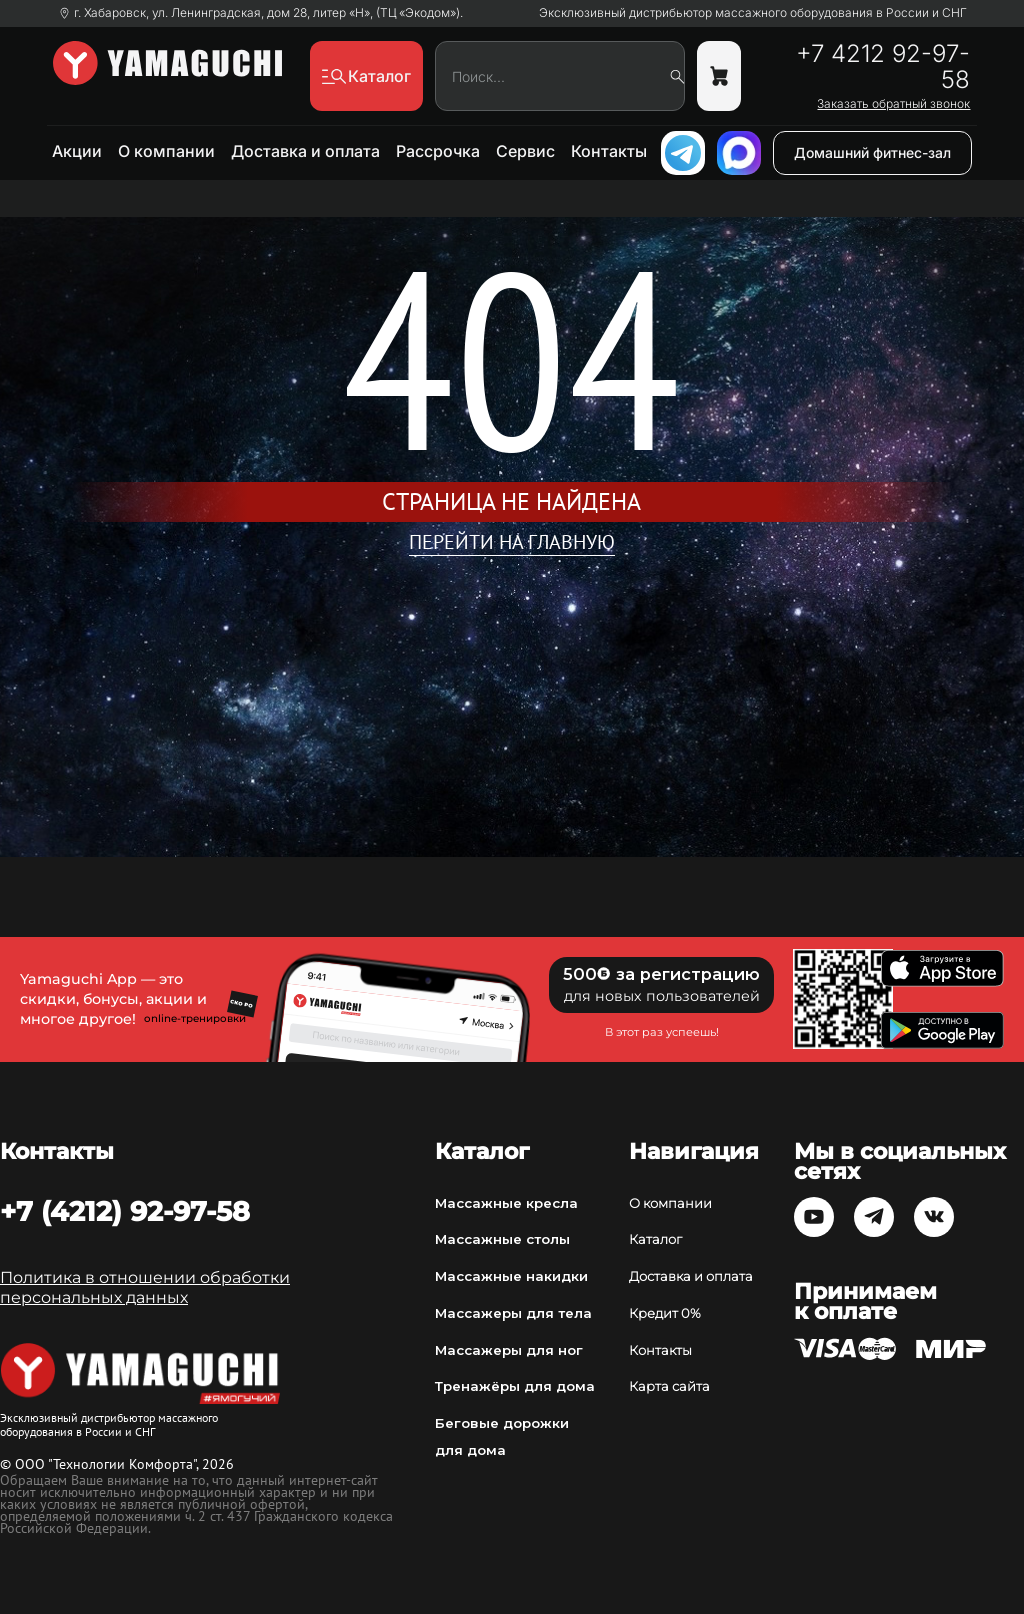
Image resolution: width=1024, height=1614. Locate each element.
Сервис (525, 151)
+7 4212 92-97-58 (883, 67)
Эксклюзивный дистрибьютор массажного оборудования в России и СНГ (753, 13)
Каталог (655, 1239)
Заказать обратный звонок (893, 104)
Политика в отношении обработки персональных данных (145, 1287)
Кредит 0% (665, 1313)
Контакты (609, 151)
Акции (77, 151)
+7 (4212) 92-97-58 (125, 1211)
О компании (166, 151)
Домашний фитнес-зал (872, 152)
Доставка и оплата (305, 151)
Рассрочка (438, 151)
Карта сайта (669, 1386)
